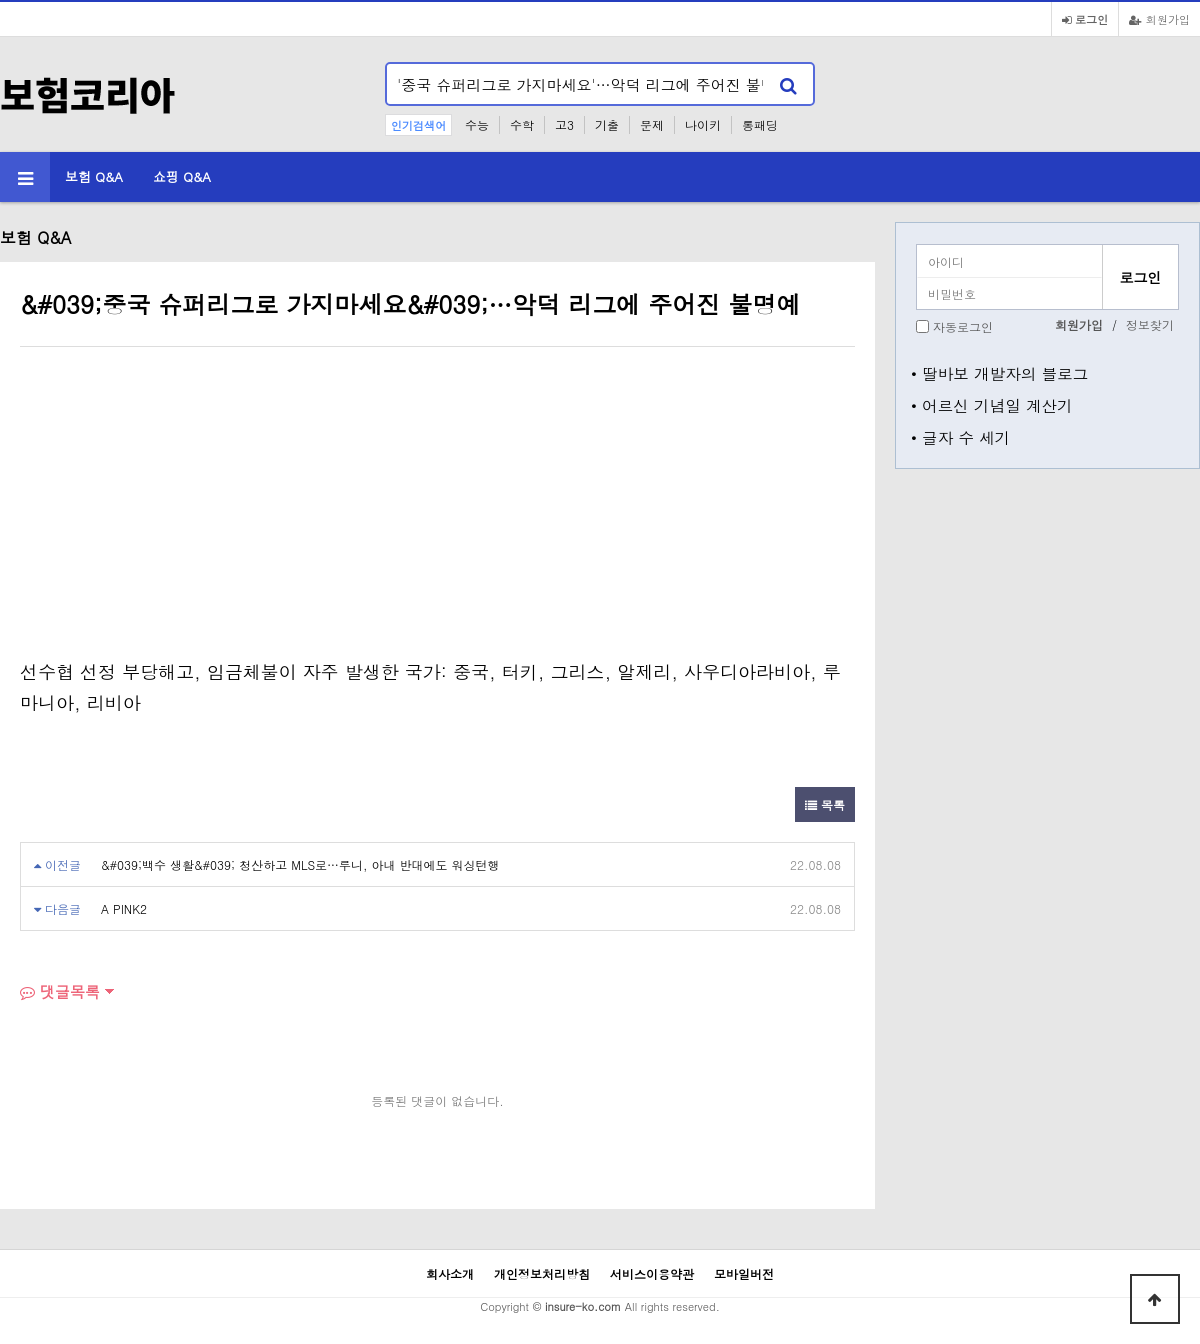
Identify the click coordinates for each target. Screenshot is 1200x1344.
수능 (477, 124)
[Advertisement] (188, 507)
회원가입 (1159, 19)
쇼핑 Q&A (182, 176)
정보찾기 (1150, 324)
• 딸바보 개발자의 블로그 (999, 373)
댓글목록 (60, 991)
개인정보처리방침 (542, 1273)
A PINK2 (124, 908)
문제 (652, 124)
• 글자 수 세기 (960, 437)
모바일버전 (744, 1273)
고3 (564, 124)
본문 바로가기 (0, 0)
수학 (522, 124)
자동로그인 (963, 326)
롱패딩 (760, 124)
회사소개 (450, 1273)
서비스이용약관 (652, 1273)
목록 (825, 804)
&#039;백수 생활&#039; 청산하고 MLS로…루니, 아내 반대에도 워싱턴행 (300, 864)
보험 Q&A (94, 176)
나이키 (703, 124)
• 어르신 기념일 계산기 (992, 405)
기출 (607, 124)
